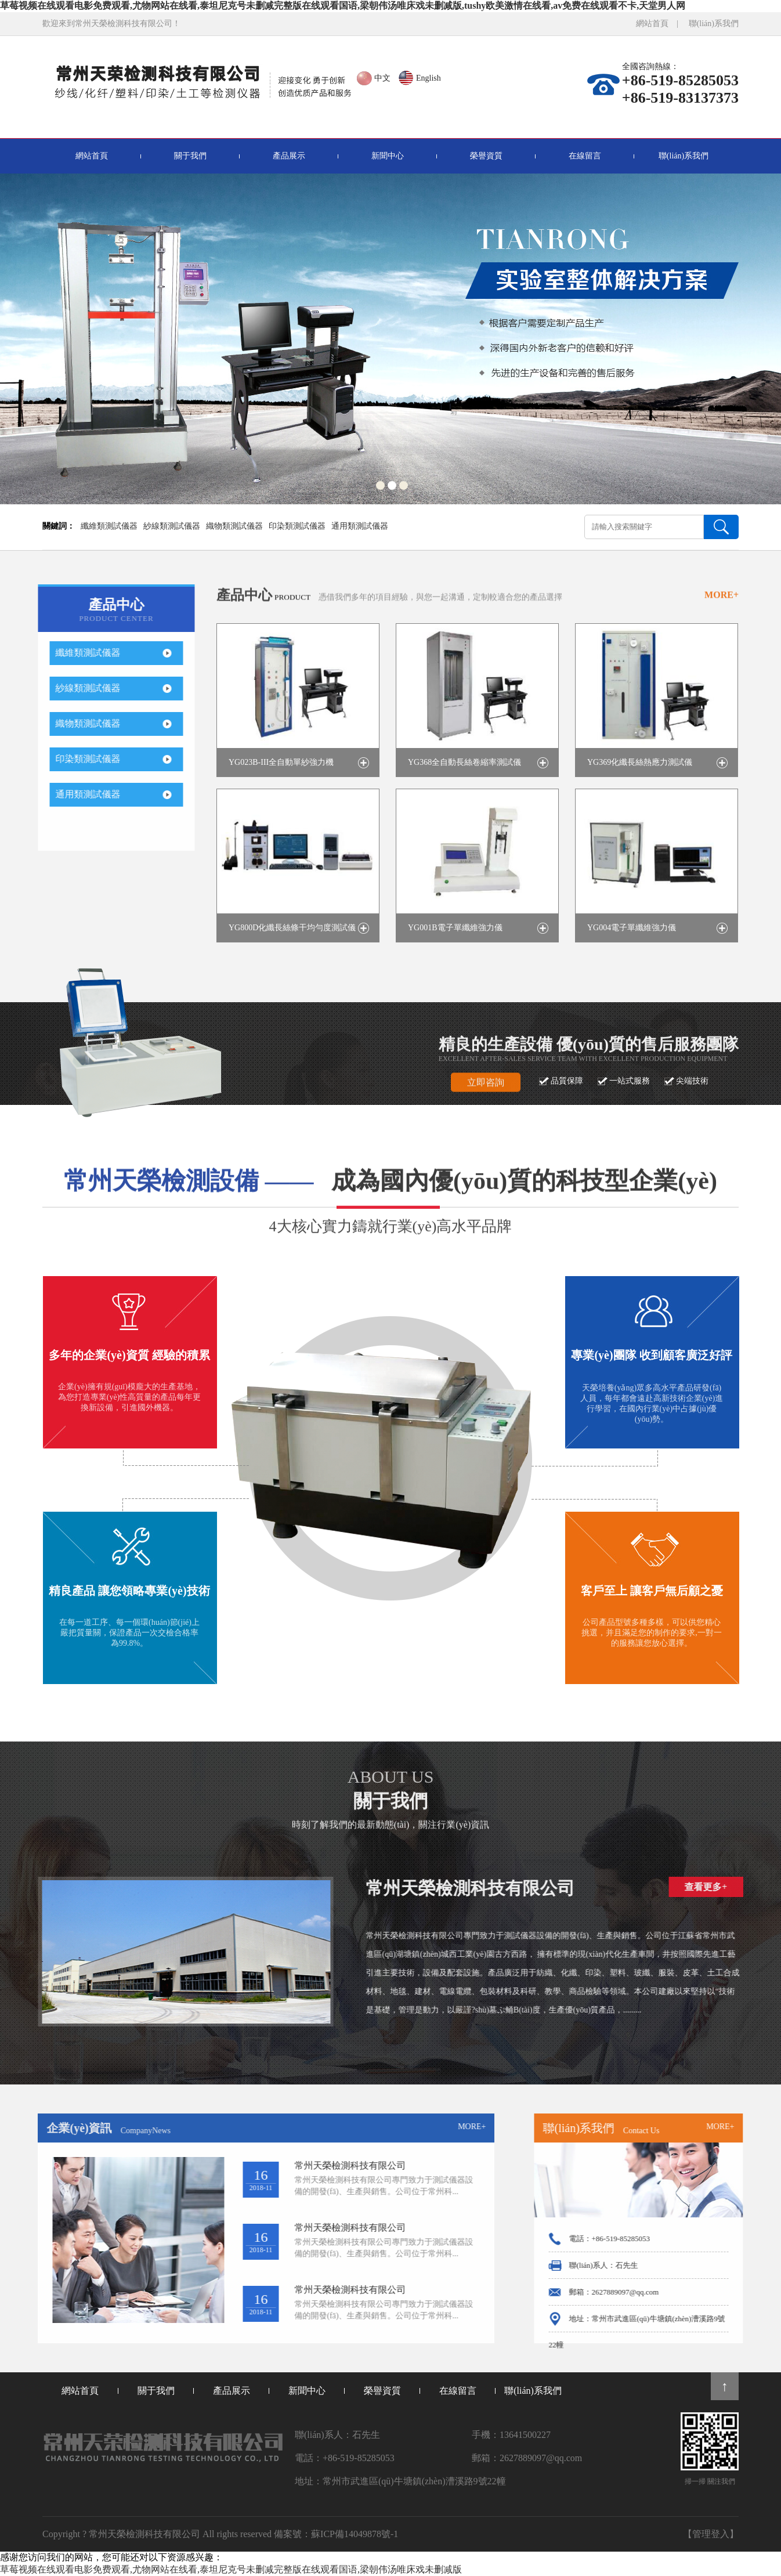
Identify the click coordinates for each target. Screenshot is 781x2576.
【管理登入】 (711, 2534)
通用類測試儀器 (359, 526)
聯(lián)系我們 (714, 23)
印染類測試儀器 (297, 526)
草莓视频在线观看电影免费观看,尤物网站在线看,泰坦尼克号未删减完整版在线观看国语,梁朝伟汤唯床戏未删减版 (231, 2569)
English (428, 78)
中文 (382, 78)
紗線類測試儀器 (171, 526)
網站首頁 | (661, 23)
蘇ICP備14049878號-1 (354, 2534)
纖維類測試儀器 (109, 526)
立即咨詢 (485, 1099)
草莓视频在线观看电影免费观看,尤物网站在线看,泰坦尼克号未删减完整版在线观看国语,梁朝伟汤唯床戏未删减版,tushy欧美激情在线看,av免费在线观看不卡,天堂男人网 (342, 5)
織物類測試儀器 (234, 526)
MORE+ (721, 611)
